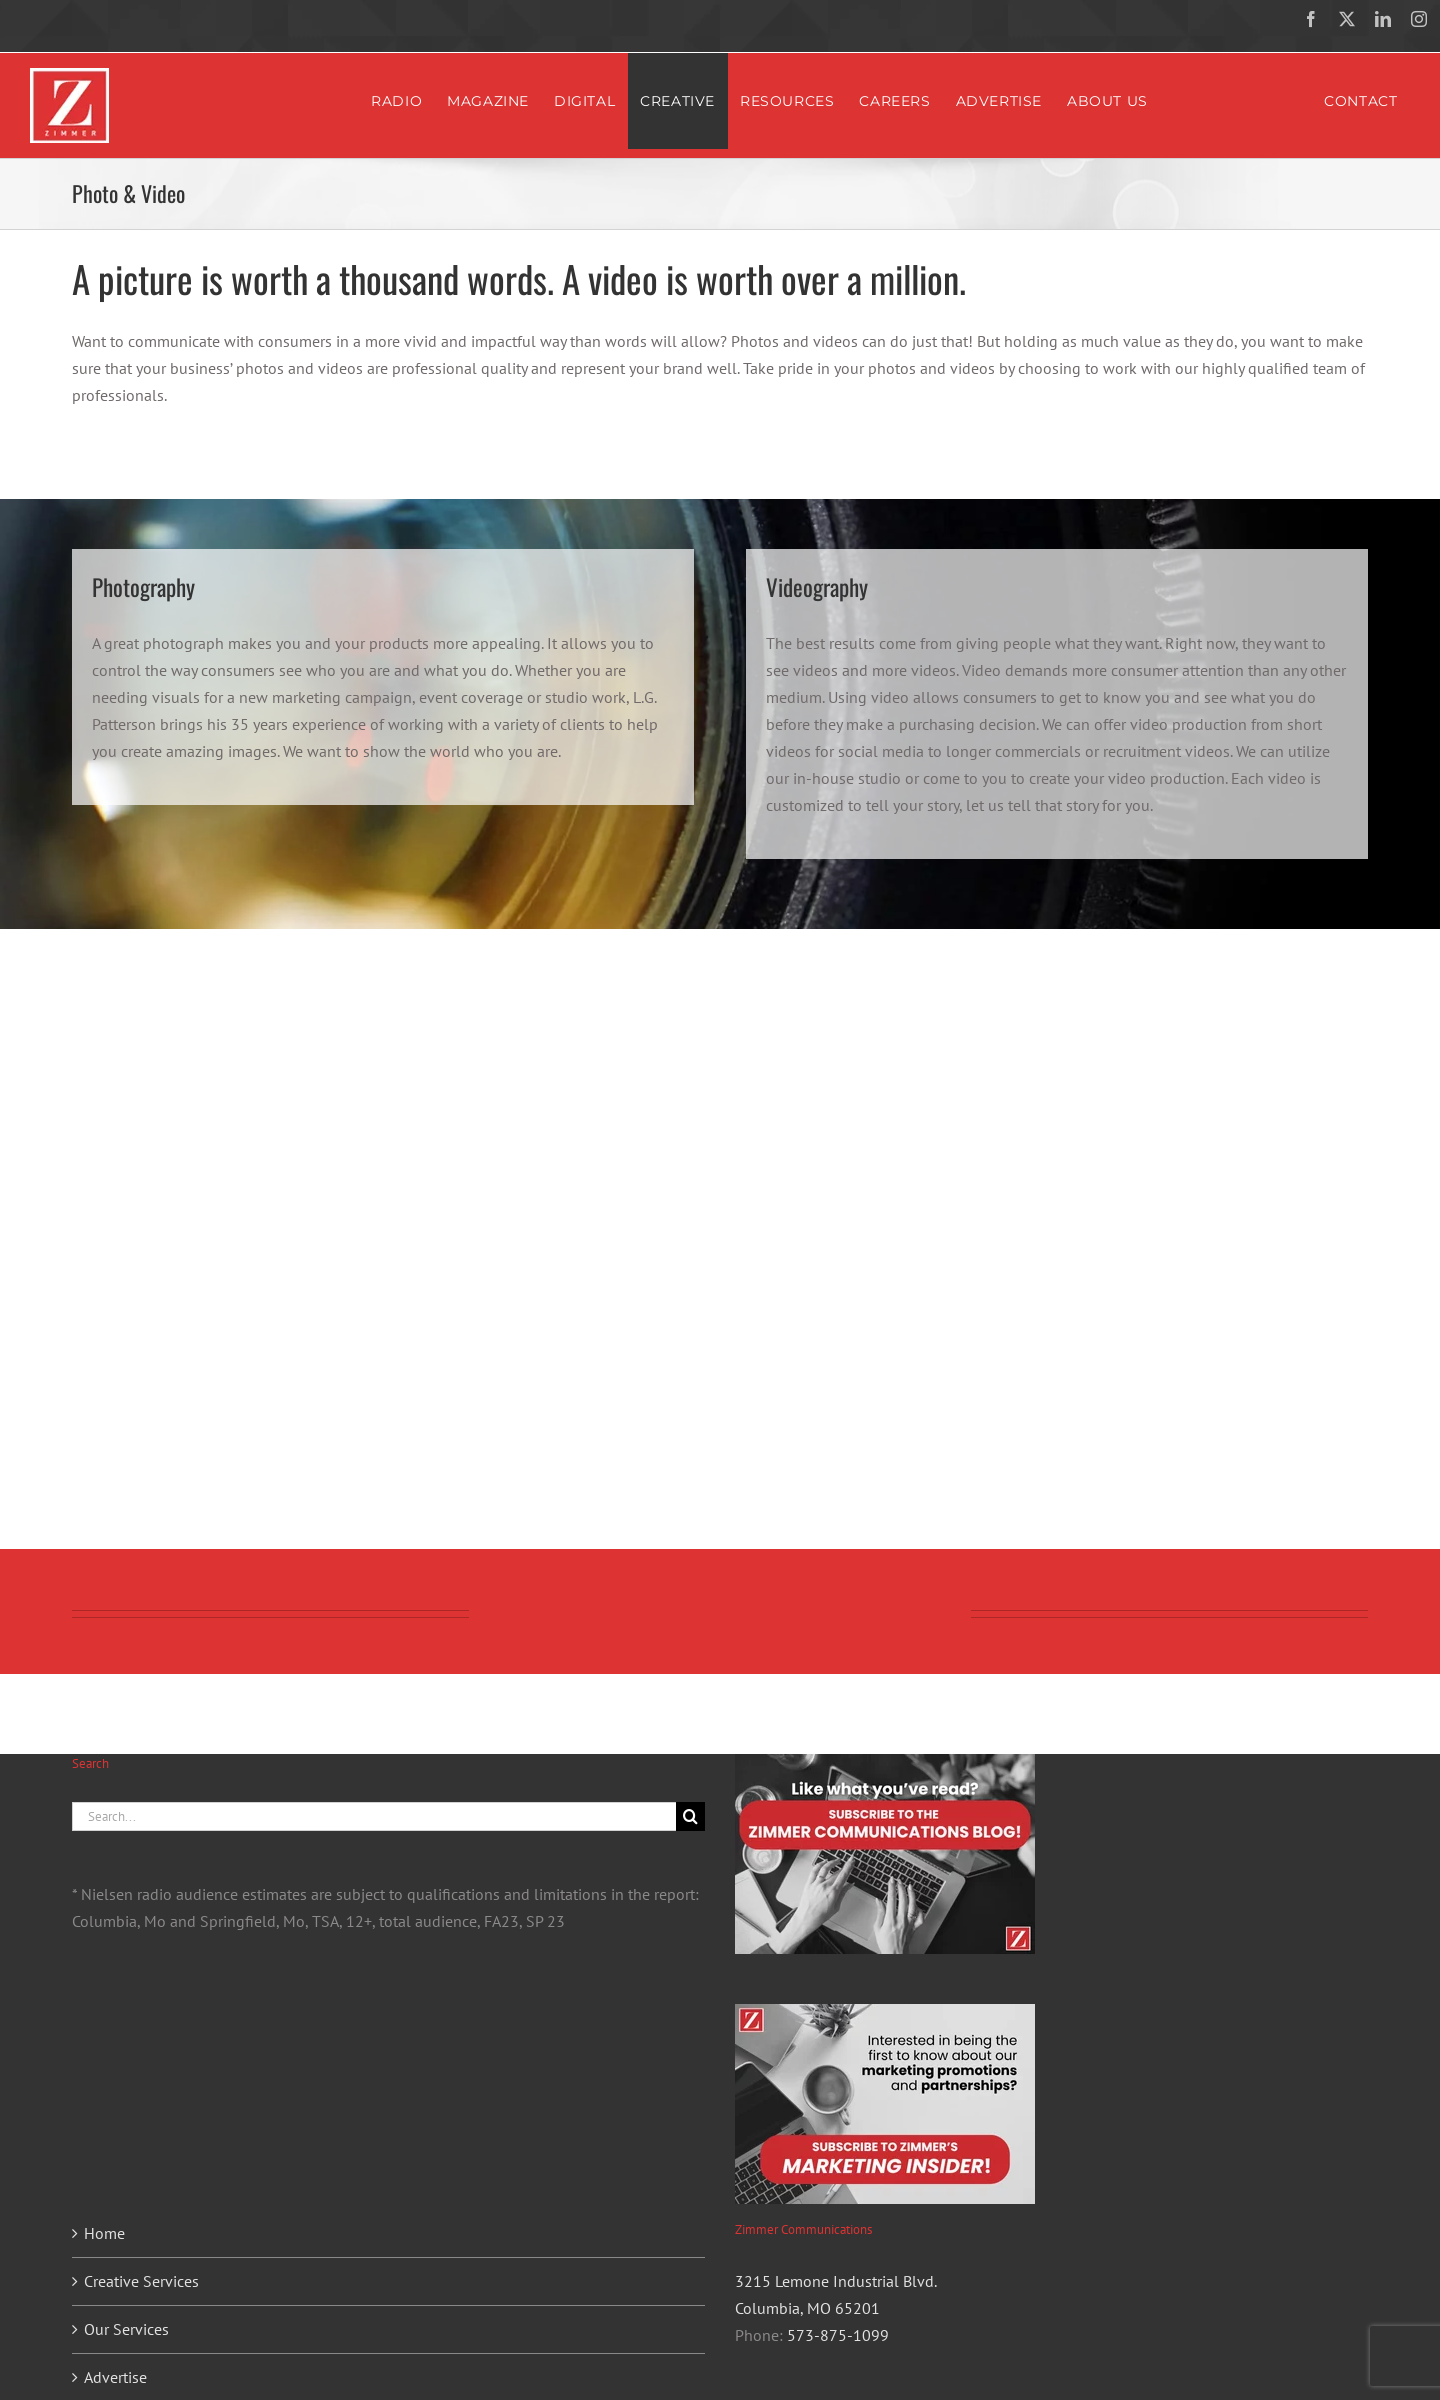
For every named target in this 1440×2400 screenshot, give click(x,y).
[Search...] (374, 1816)
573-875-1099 (838, 2335)
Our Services (126, 2329)
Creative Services (141, 2281)
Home (104, 2233)
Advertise (115, 2377)
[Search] (690, 1816)
